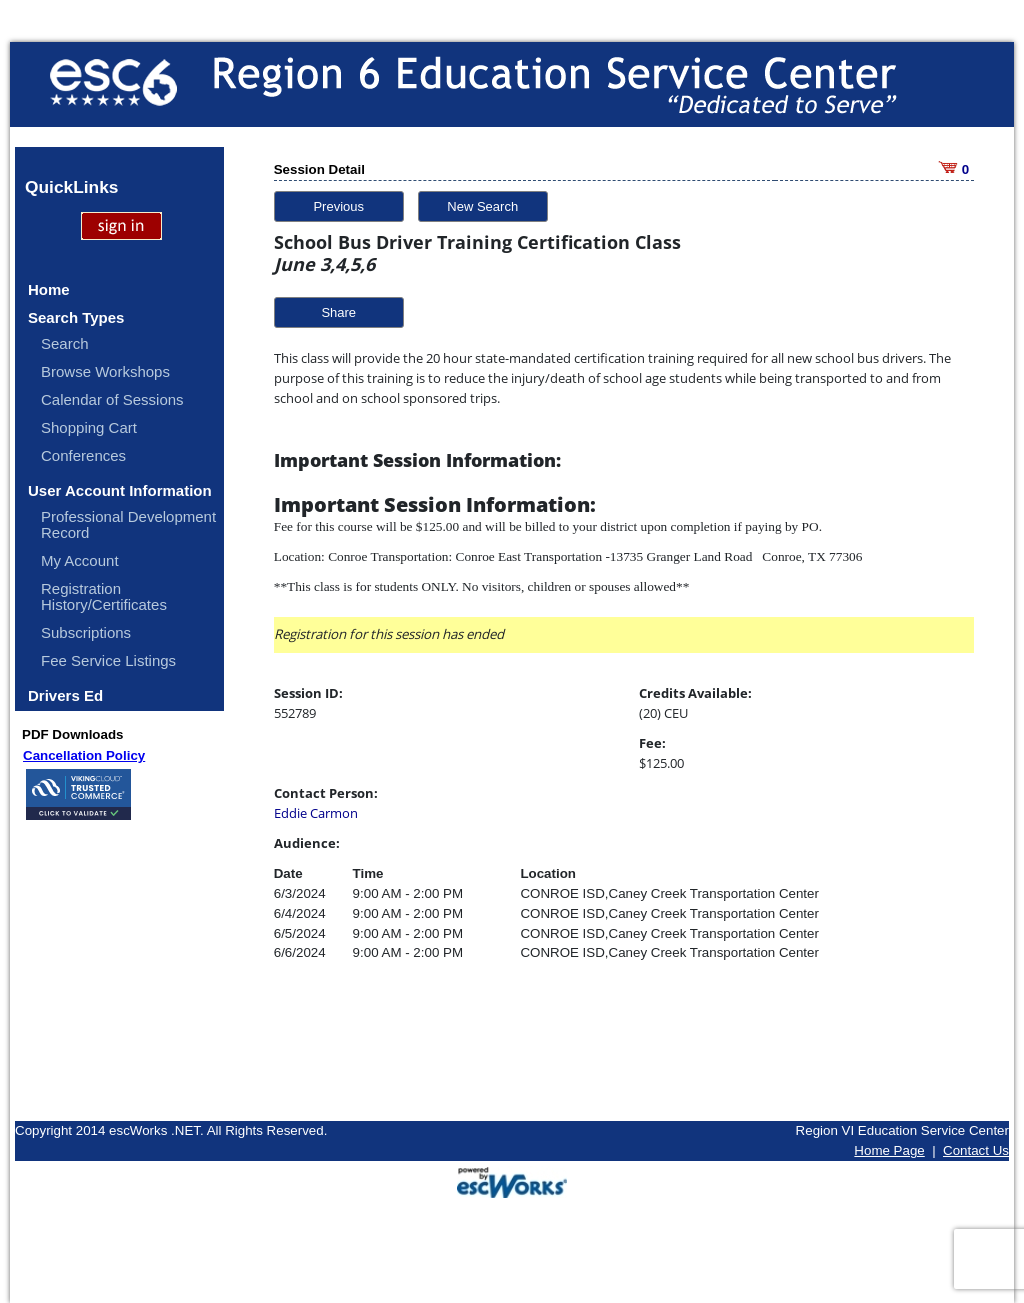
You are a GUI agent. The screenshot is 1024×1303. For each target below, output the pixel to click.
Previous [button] (338, 206)
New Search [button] (482, 206)
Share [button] (338, 312)
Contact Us (976, 1150)
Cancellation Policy (84, 755)
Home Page (889, 1150)
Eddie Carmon (316, 813)
